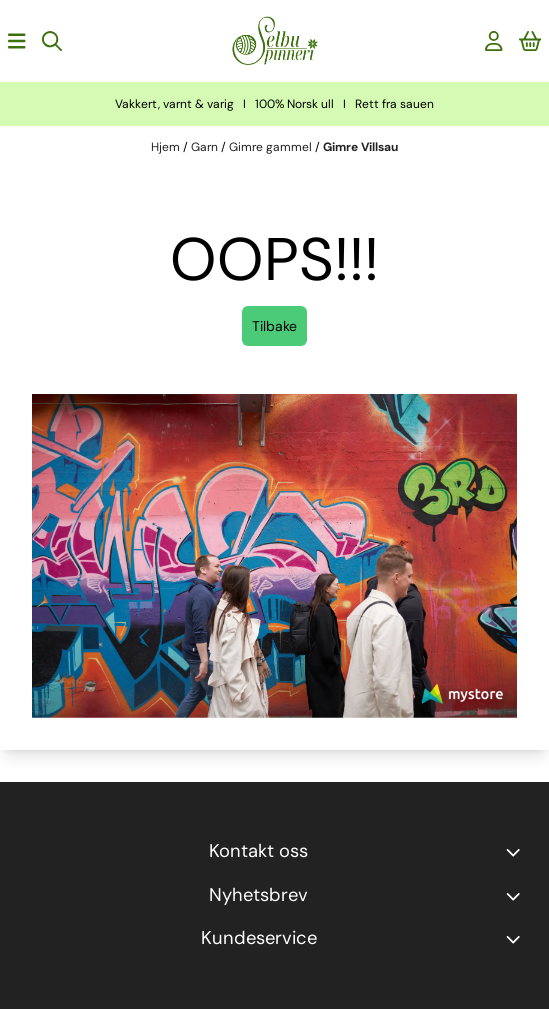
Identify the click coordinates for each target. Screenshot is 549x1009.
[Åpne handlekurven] (530, 41)
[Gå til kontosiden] (494, 41)
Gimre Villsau (360, 147)
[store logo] (275, 41)
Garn (206, 147)
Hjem (167, 147)
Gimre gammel (272, 147)
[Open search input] (52, 41)
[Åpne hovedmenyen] (17, 41)
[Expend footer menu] (517, 939)
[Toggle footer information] (517, 852)
